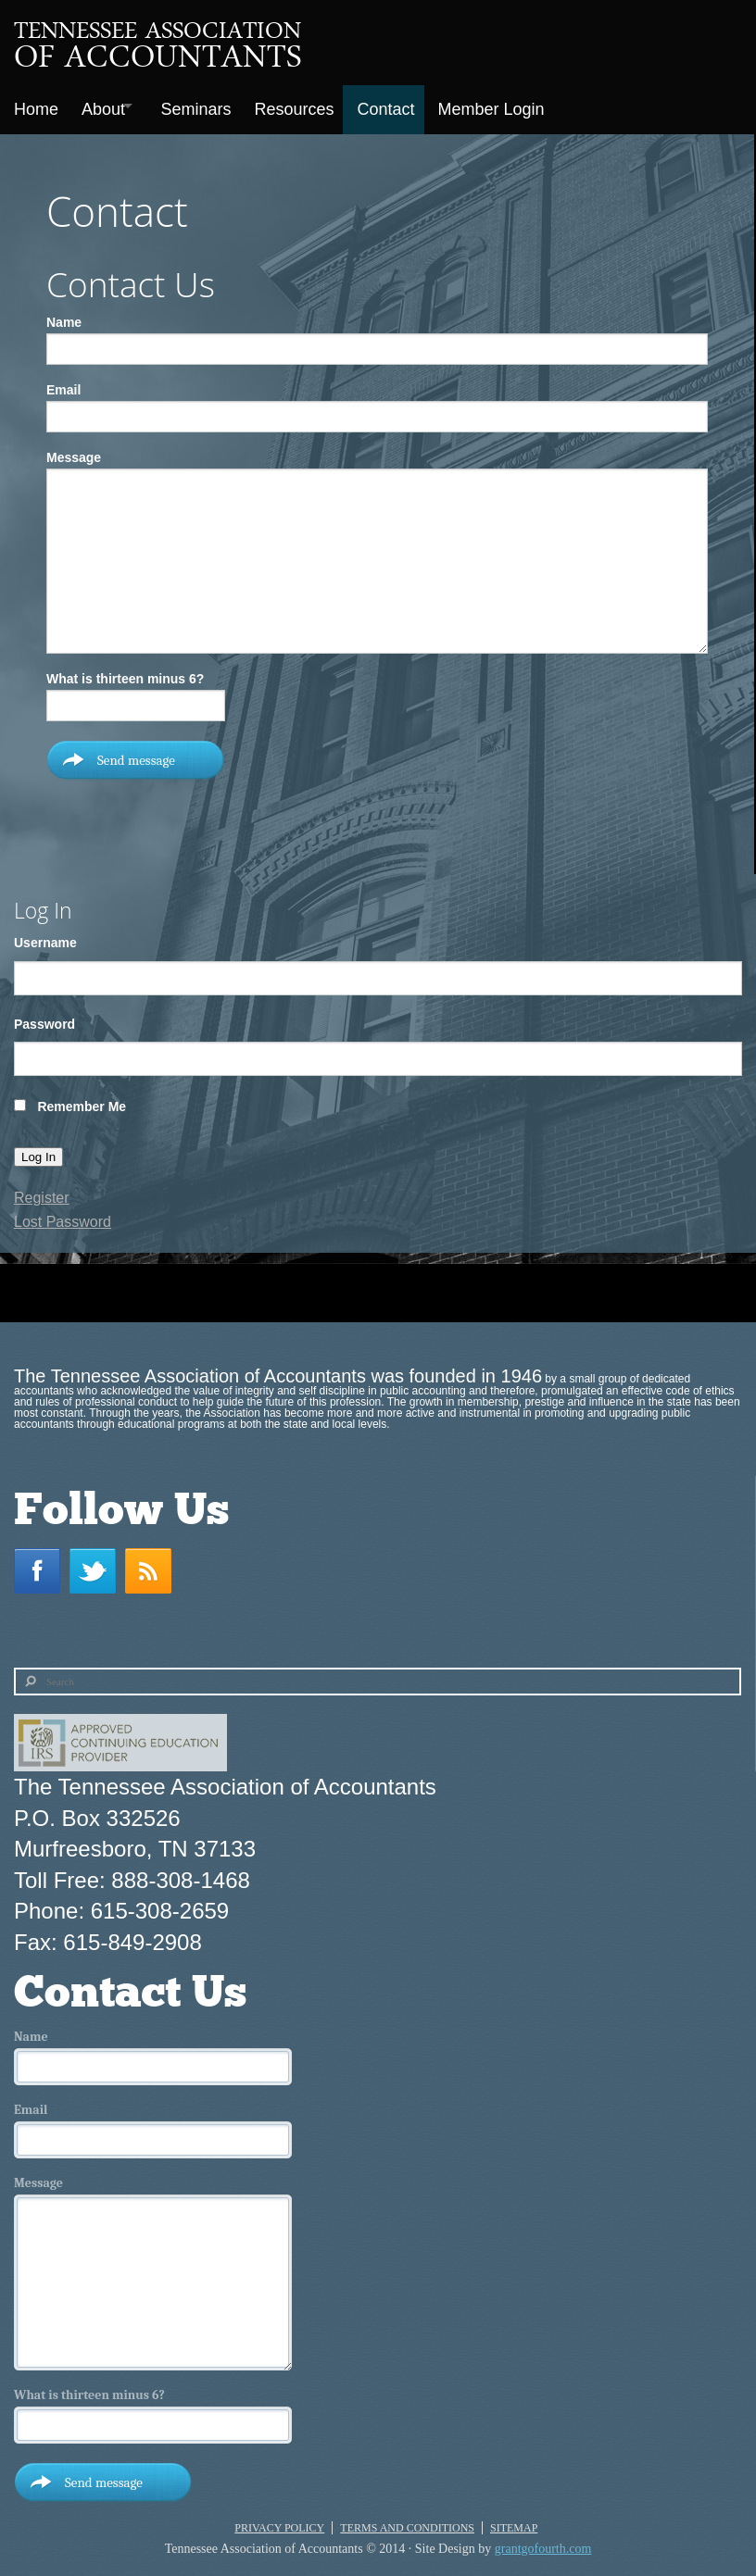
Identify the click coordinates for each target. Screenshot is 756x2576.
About (108, 105)
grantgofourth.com (543, 2541)
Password (44, 1016)
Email (63, 382)
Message (73, 450)
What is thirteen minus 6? (125, 671)
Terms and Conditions (407, 2520)
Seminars (211, 105)
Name (64, 314)
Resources (314, 105)
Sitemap (513, 2520)
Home (36, 105)
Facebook (41, 1563)
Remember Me (81, 1099)
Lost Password (62, 1214)
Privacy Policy (279, 2520)
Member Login (520, 105)
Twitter (97, 1563)
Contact (410, 105)
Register (41, 1191)
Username (45, 935)
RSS (153, 1563)
